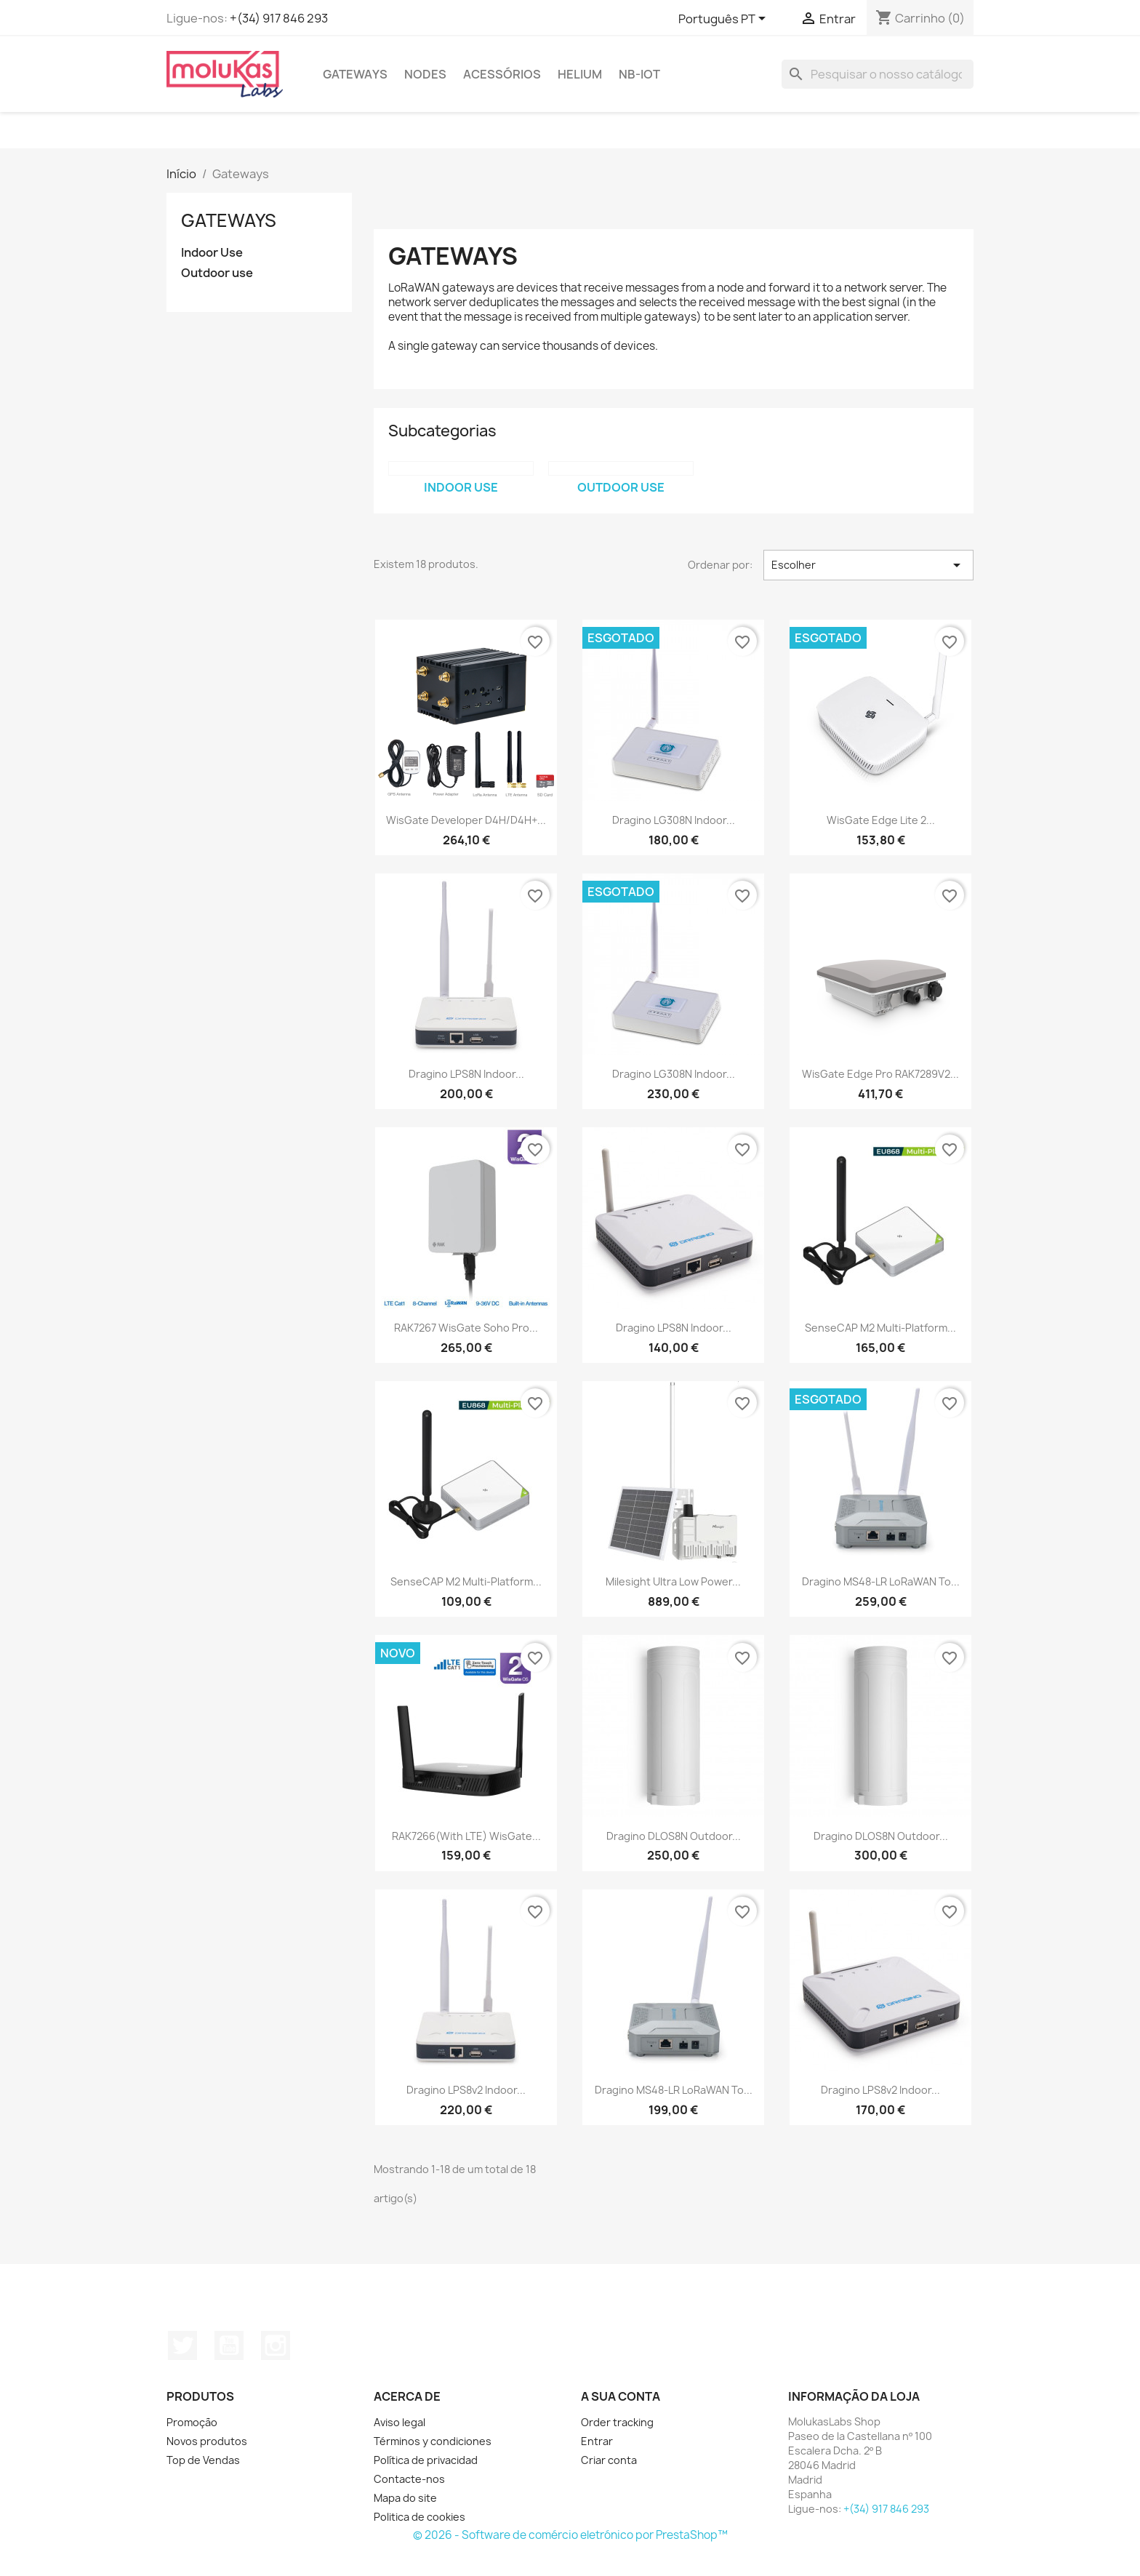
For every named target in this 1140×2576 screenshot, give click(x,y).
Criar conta (609, 2460)
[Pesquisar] (878, 74)
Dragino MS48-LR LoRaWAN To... (881, 1581)
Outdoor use (217, 273)
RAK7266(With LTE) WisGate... (466, 1836)
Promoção (191, 2422)
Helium (580, 74)
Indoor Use (212, 252)
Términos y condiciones (432, 2441)
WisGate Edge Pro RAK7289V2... (880, 1074)
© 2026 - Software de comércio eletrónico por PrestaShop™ (570, 2535)
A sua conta (620, 2396)
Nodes (425, 74)
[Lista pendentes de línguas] (724, 19)
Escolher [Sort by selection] (868, 565)
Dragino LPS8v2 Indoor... (466, 2090)
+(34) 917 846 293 (279, 18)
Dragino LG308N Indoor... (673, 820)
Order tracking (617, 2422)
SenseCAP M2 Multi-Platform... (880, 1328)
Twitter (182, 2345)
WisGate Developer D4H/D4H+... (466, 820)
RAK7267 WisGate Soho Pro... (466, 1328)
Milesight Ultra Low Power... (673, 1581)
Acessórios (502, 74)
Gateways (355, 74)
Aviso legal (399, 2422)
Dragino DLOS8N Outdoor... (673, 1836)
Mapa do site (405, 2498)
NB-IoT (639, 74)
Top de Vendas (203, 2460)
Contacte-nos (409, 2479)
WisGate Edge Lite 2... (881, 820)
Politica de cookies (419, 2517)
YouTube (229, 2345)
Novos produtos (206, 2441)
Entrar (597, 2441)
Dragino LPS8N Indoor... (466, 1074)
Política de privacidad (426, 2460)
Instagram (275, 2345)
